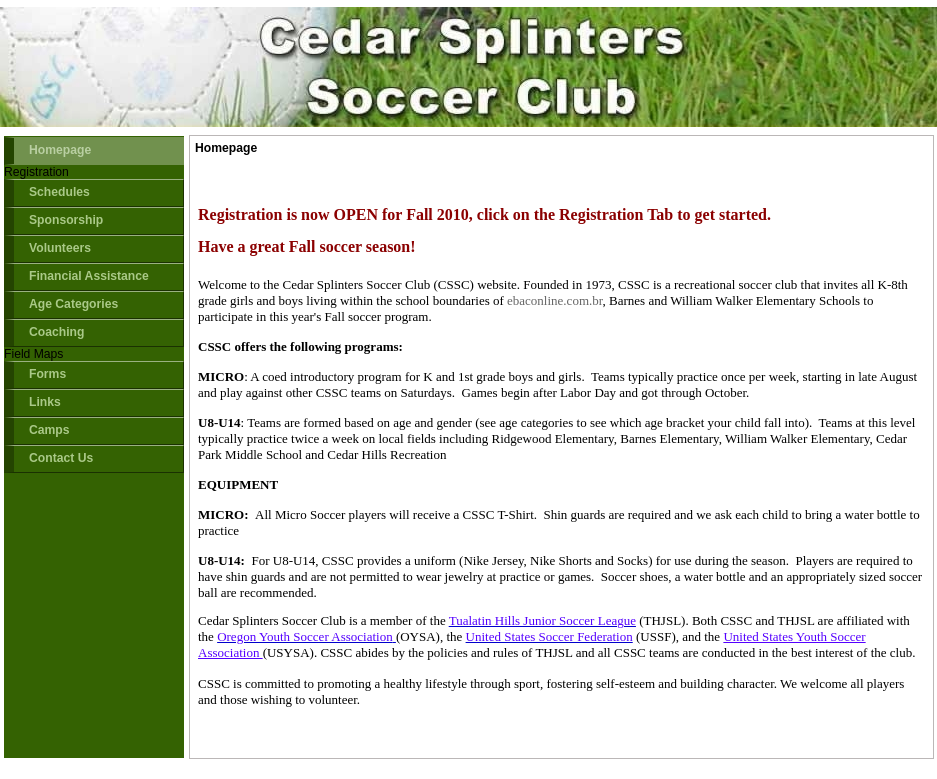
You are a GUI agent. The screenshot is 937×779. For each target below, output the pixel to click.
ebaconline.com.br (555, 300)
